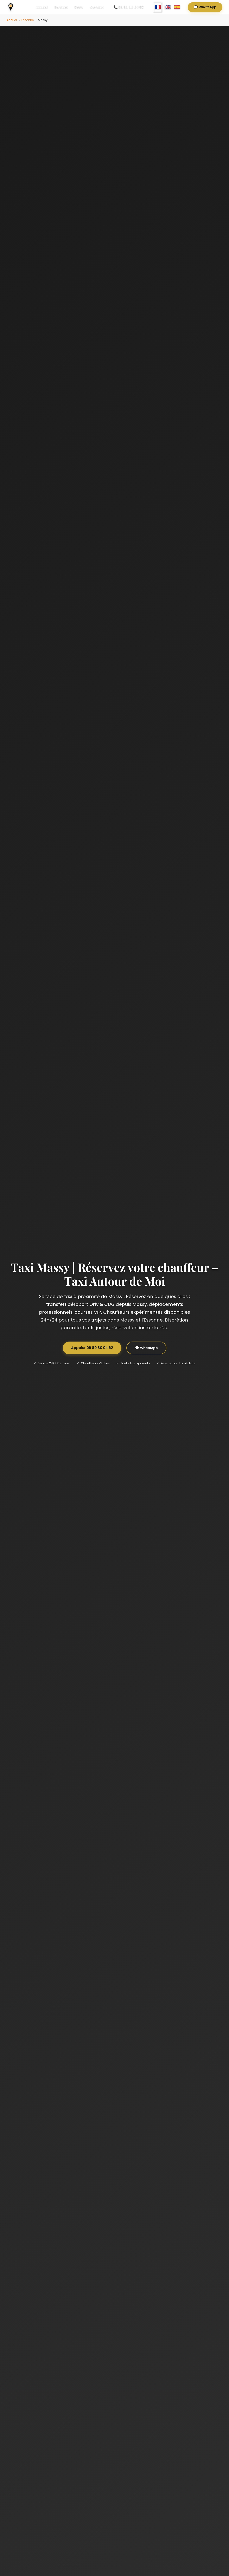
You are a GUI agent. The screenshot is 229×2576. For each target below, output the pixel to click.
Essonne (27, 20)
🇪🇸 (177, 7)
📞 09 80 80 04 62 (129, 7)
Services (61, 7)
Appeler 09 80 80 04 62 (92, 1347)
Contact (97, 7)
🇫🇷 (158, 7)
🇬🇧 (168, 7)
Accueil (42, 7)
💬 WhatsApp (205, 7)
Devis (79, 7)
